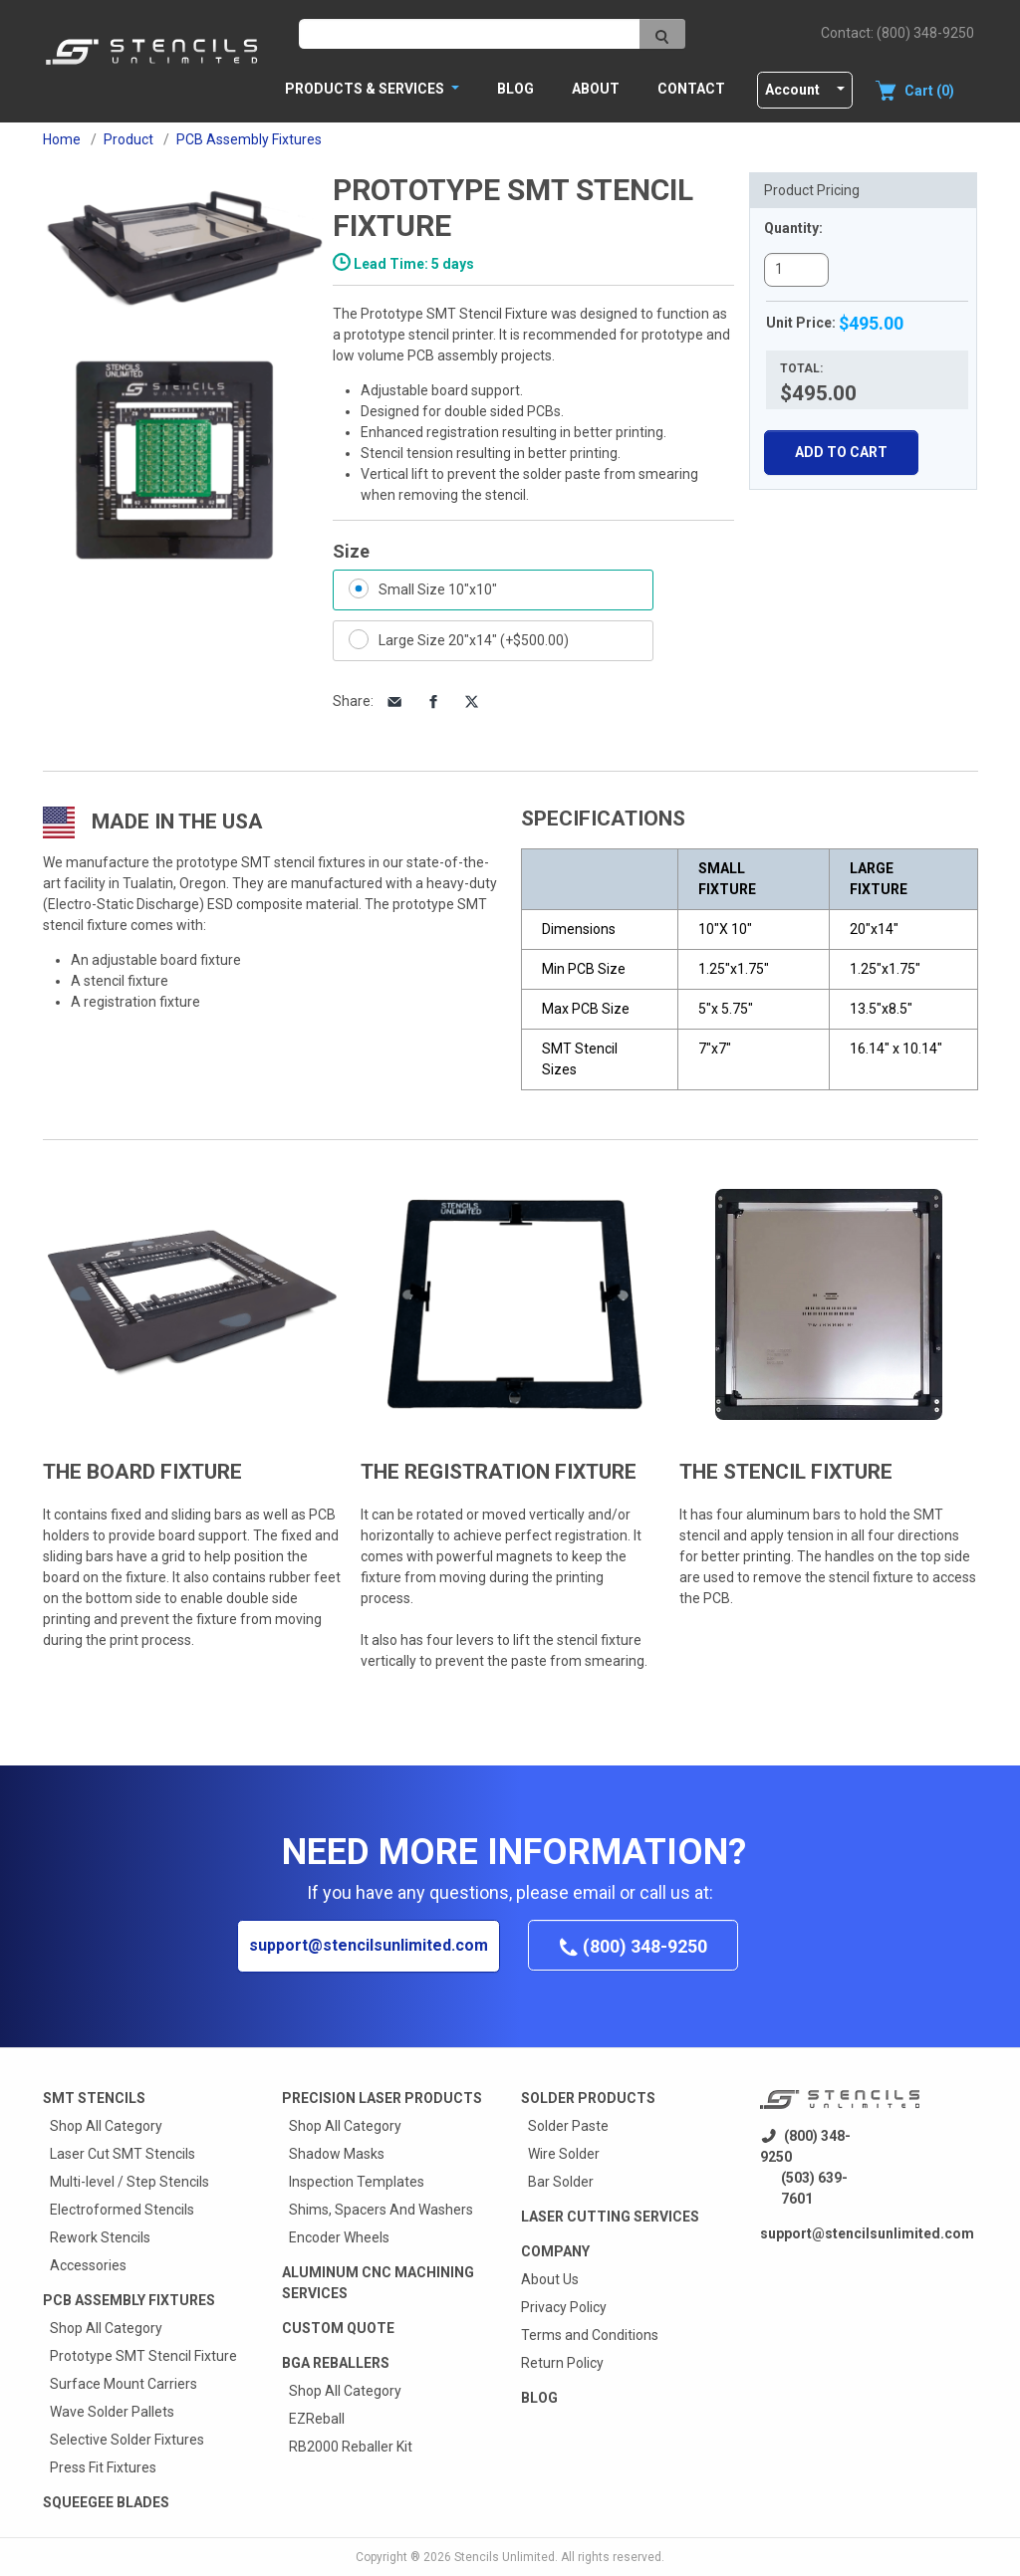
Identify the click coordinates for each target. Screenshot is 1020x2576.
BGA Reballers (335, 2363)
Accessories (88, 2265)
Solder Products (588, 2098)
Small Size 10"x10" (438, 589)
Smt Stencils (94, 2098)
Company (555, 2251)
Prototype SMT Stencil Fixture (143, 2356)
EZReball (317, 2419)
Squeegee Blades (106, 2502)
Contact (691, 89)
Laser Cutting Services (610, 2217)
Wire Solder (564, 2154)
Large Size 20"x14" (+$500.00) (474, 640)
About (596, 89)
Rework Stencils (100, 2237)
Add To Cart (841, 452)
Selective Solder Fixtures (127, 2440)
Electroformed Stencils (122, 2210)
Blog (515, 89)
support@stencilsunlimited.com (368, 1945)
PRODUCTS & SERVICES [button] (366, 89)
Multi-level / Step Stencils (129, 2182)
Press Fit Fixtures (103, 2467)
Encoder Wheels (339, 2237)
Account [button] (792, 90)
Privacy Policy (564, 2307)
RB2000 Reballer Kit (350, 2447)
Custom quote (338, 2328)
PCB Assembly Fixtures (129, 2300)
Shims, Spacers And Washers (381, 2210)
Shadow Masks (336, 2154)
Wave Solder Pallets (112, 2412)
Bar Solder (561, 2182)
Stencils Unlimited (504, 2557)
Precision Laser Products (382, 2098)
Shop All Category (106, 2126)
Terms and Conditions (589, 2335)
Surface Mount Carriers (123, 2384)
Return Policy (562, 2363)
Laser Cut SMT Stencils (122, 2154)
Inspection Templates (356, 2182)
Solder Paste (568, 2126)
